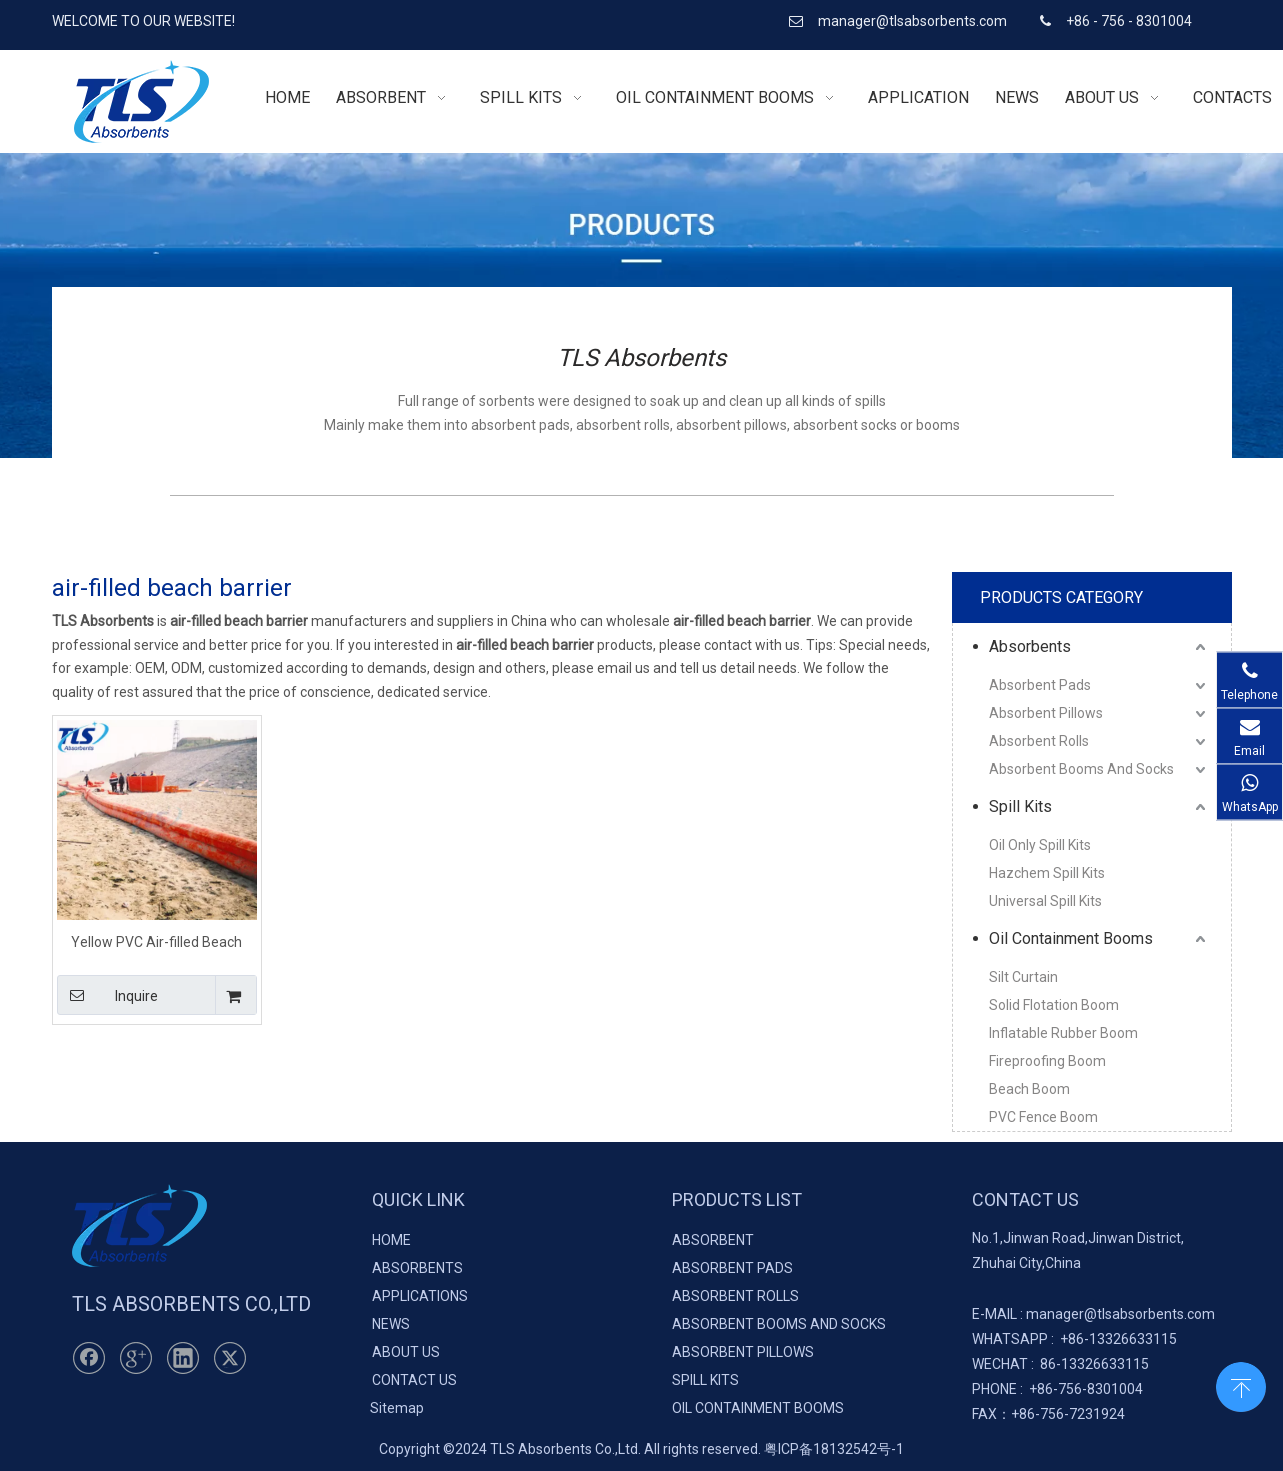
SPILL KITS (705, 1380)
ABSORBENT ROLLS (735, 1296)
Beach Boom (1029, 1089)
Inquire (108, 995)
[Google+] (136, 1358)
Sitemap (397, 1408)
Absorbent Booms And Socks (1081, 769)
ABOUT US (406, 1352)
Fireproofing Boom (1047, 1061)
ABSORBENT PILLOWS (743, 1352)
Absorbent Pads (1040, 685)
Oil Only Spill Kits (1040, 845)
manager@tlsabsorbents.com (914, 21)
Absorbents (1030, 646)
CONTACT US (414, 1380)
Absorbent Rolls (1039, 741)
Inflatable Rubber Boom (1063, 1033)
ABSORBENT (713, 1240)
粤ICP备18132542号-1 (834, 1449)
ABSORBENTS (417, 1268)
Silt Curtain (1023, 977)
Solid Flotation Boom (1054, 1005)
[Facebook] (89, 1358)
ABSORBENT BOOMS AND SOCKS (779, 1324)
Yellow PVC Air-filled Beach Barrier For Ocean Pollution (156, 941)
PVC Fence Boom (1043, 1117)
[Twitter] (230, 1358)
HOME (391, 1240)
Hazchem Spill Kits (1047, 873)
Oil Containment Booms (1071, 938)
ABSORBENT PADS (732, 1268)
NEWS (391, 1324)
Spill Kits (1020, 806)
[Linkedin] (183, 1358)
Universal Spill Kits (1045, 901)
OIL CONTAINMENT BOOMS (758, 1408)
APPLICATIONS (420, 1296)
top (1241, 1385)
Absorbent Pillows (1046, 713)
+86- (1074, 1339)
